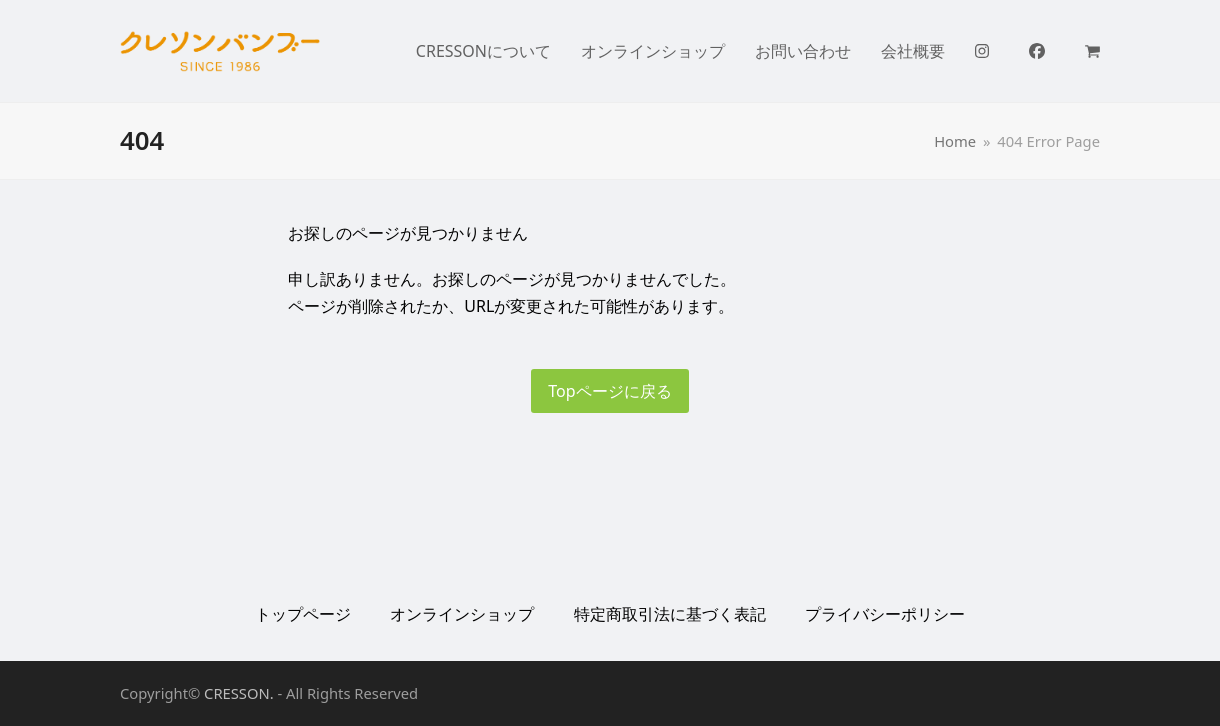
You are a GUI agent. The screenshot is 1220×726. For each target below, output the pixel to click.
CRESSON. (239, 693)
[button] (1092, 51)
